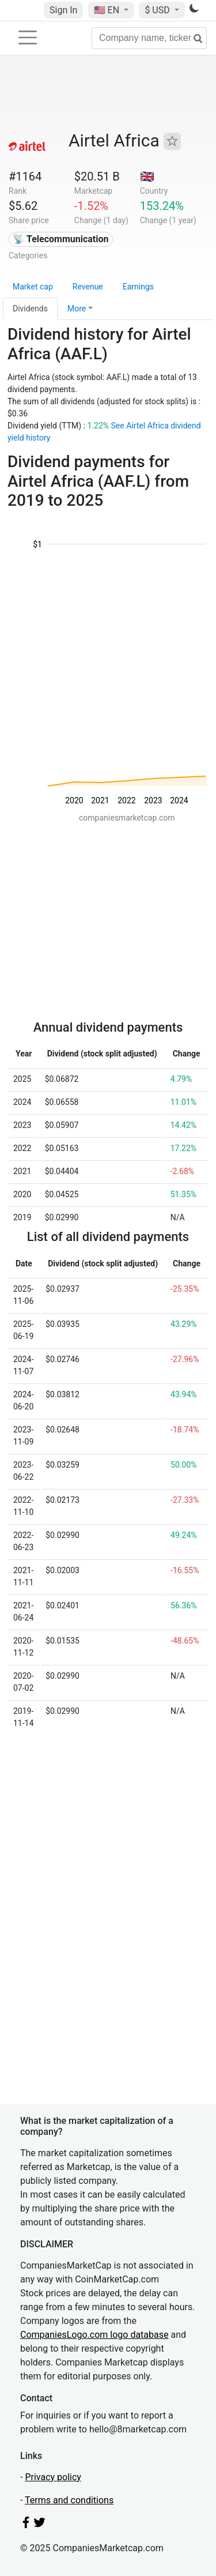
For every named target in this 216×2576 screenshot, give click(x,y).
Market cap (33, 286)
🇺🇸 (108, 10)
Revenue (88, 286)
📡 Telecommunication (60, 239)
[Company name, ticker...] (149, 38)
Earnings (138, 286)
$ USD (158, 10)
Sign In (63, 10)
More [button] (76, 308)
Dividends (30, 308)
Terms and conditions (69, 2500)
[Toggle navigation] (27, 37)
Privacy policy (53, 2477)
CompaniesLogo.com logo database (94, 2334)
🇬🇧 (147, 176)
